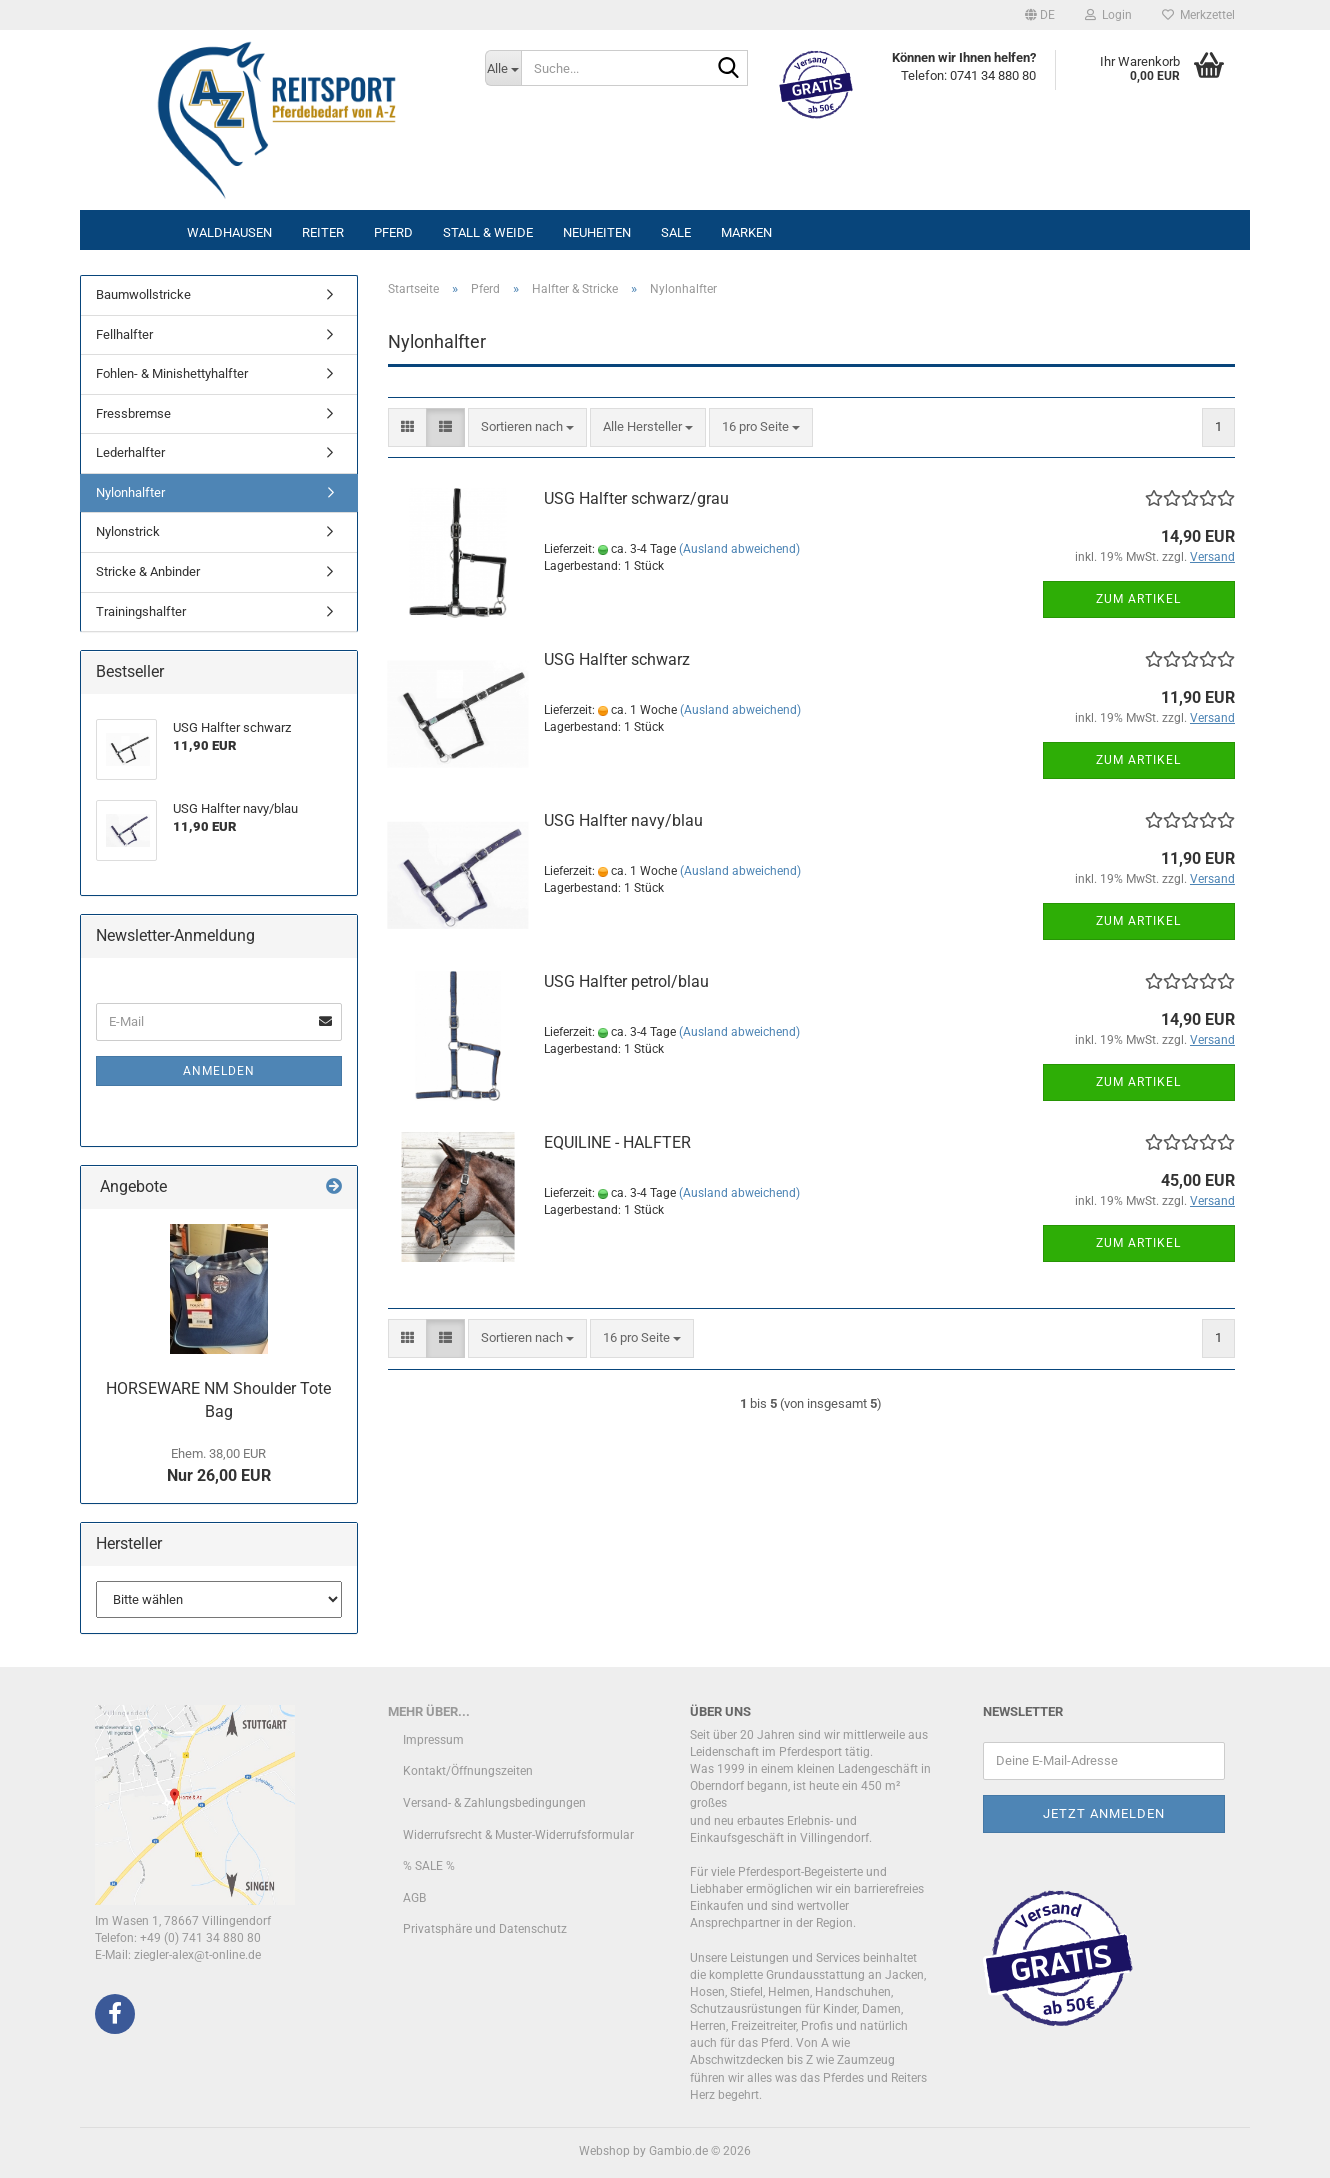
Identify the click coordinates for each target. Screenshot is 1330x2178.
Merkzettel (1198, 15)
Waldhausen (229, 232)
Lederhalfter (130, 452)
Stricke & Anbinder (148, 571)
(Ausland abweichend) (739, 549)
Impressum (433, 1740)
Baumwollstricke (143, 294)
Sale (676, 232)
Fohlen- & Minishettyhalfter (172, 373)
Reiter (323, 232)
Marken (746, 232)
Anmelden (219, 1071)
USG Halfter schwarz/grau (636, 498)
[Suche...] (503, 68)
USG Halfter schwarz (617, 659)
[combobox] (527, 427)
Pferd (393, 232)
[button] (1040, 15)
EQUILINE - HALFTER (617, 1142)
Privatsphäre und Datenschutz (485, 1929)
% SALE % (429, 1866)
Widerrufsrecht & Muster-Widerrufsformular (518, 1835)
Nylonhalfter (130, 492)
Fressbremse (133, 413)
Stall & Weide (488, 232)
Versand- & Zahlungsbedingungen (494, 1803)
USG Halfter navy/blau (623, 820)
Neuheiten (597, 232)
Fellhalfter (124, 334)
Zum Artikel (1138, 599)
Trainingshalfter (141, 611)
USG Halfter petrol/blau (626, 981)
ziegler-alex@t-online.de (197, 1955)
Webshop (604, 2151)
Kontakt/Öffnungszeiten (468, 1771)
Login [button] (1108, 15)
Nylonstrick (128, 531)
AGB (414, 1898)
